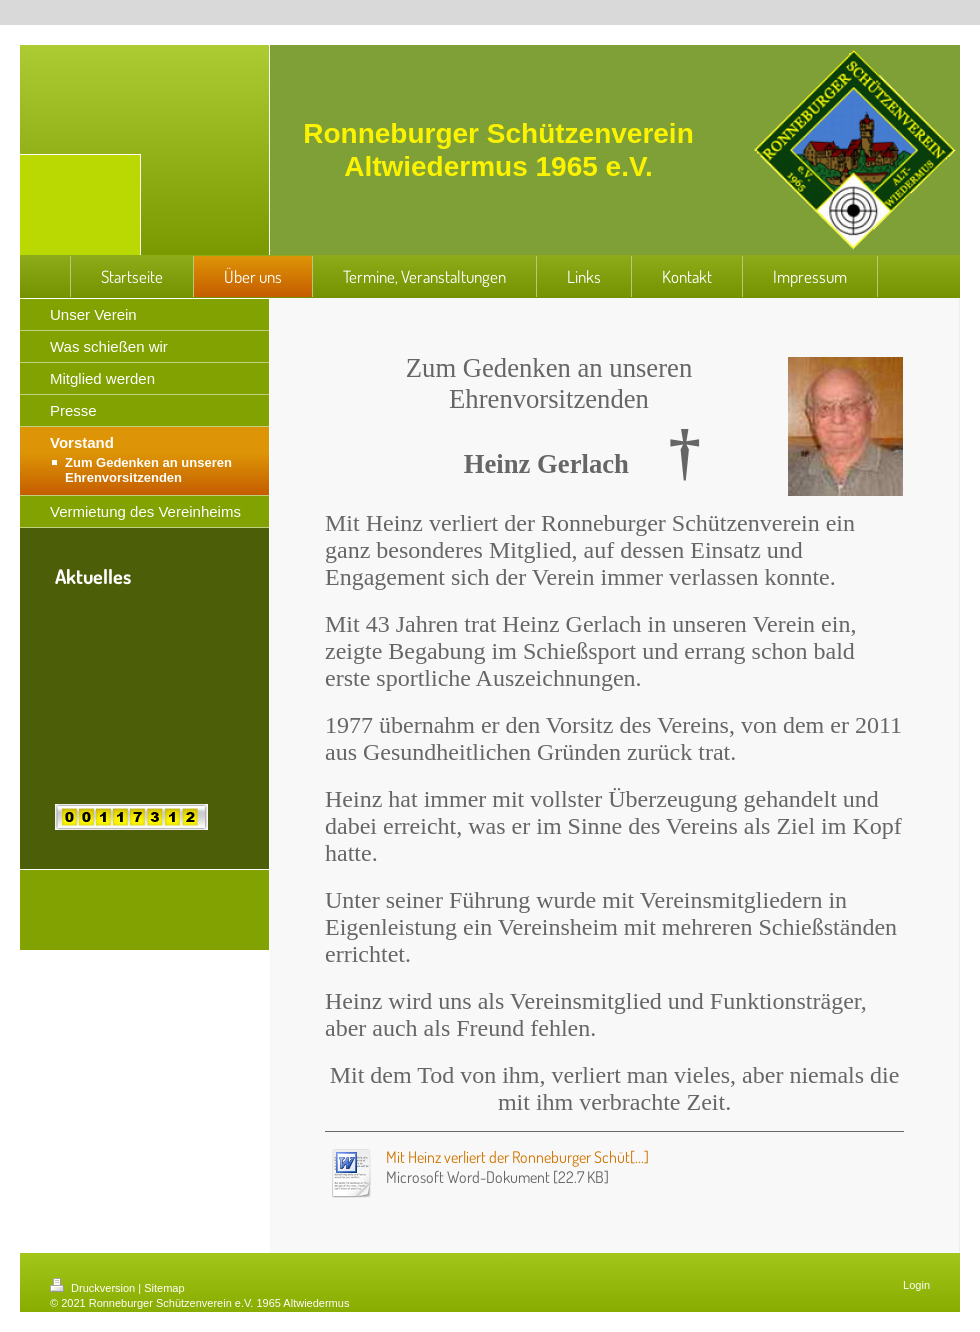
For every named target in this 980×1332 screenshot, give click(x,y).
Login (916, 1285)
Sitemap (164, 1288)
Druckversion (94, 1288)
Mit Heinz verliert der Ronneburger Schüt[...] (517, 1157)
